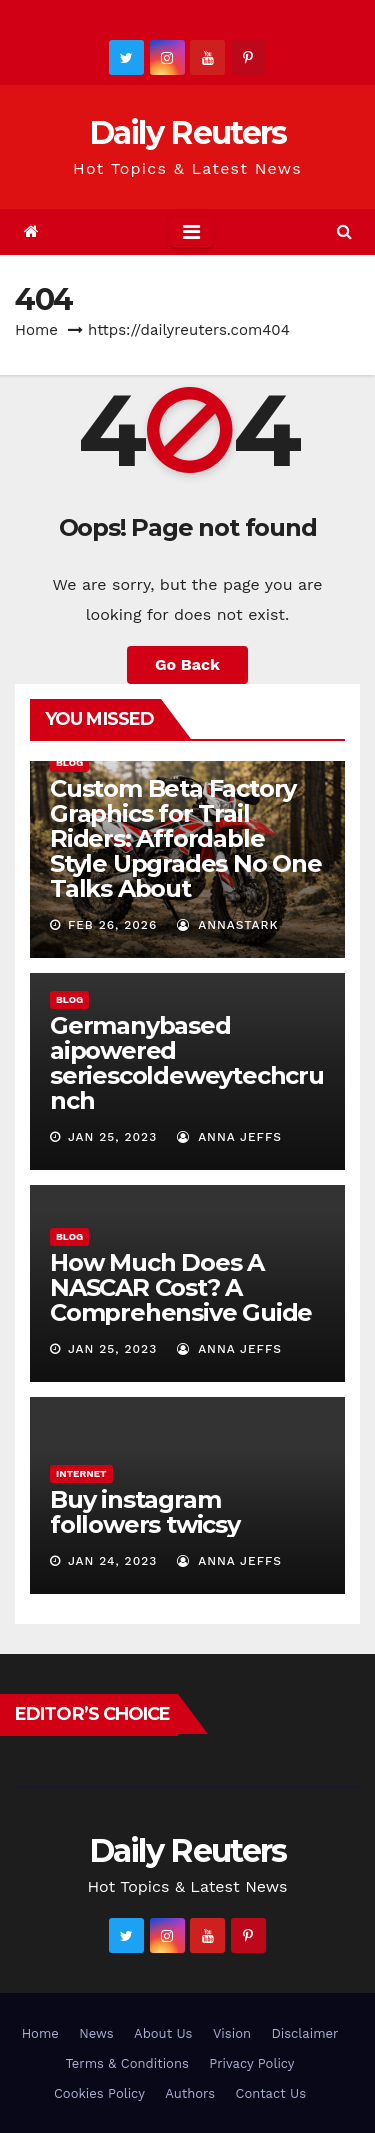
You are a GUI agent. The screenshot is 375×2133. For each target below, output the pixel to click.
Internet (81, 1473)
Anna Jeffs (229, 1137)
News (96, 2033)
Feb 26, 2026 (112, 925)
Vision (232, 2033)
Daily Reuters (188, 132)
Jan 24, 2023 (112, 1561)
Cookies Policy (99, 2093)
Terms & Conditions (126, 2063)
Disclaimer (304, 2033)
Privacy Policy (251, 2063)
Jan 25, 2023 (112, 1137)
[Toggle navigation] (191, 232)
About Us (163, 2033)
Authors (190, 2093)
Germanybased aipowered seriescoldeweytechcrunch (187, 1063)
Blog (69, 762)
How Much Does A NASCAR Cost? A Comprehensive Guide (181, 1287)
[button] (344, 231)
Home (36, 330)
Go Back (187, 664)
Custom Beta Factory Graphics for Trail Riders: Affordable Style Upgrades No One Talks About (186, 838)
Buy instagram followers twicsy (145, 1512)
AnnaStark (228, 925)
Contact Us (270, 2093)
